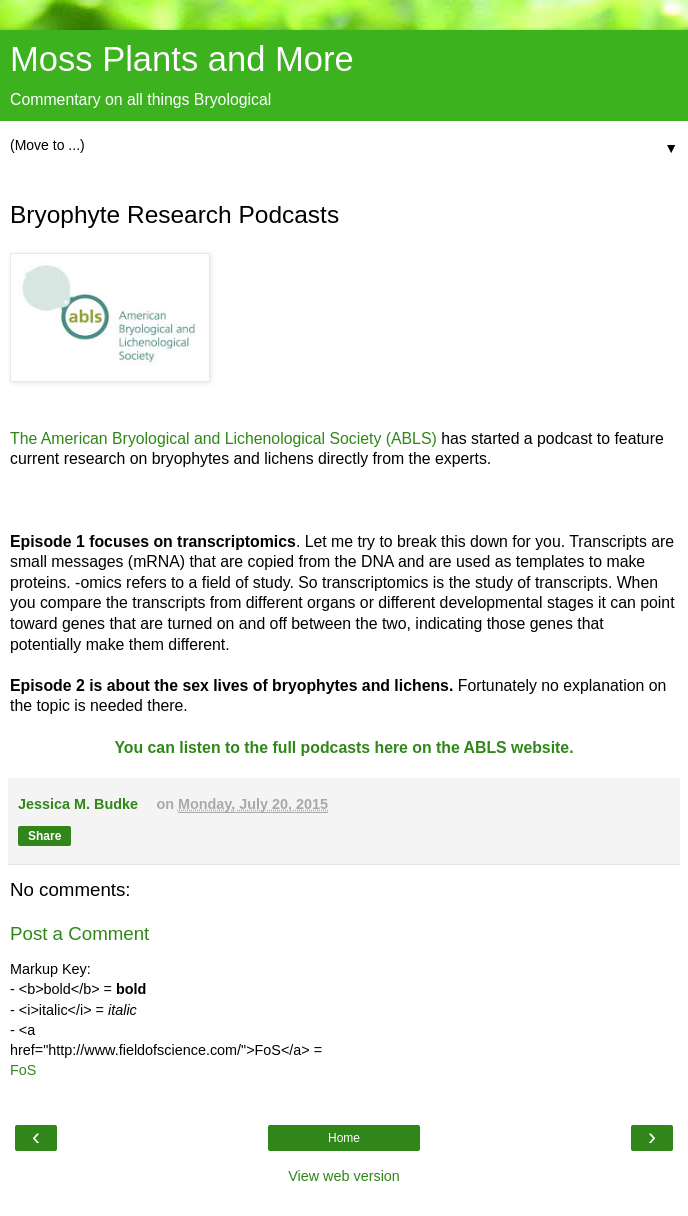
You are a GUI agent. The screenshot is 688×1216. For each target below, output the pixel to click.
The (25, 438)
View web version (344, 1176)
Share (44, 836)
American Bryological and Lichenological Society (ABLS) (241, 438)
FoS (23, 1070)
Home (344, 1138)
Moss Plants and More (182, 59)
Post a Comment (79, 933)
